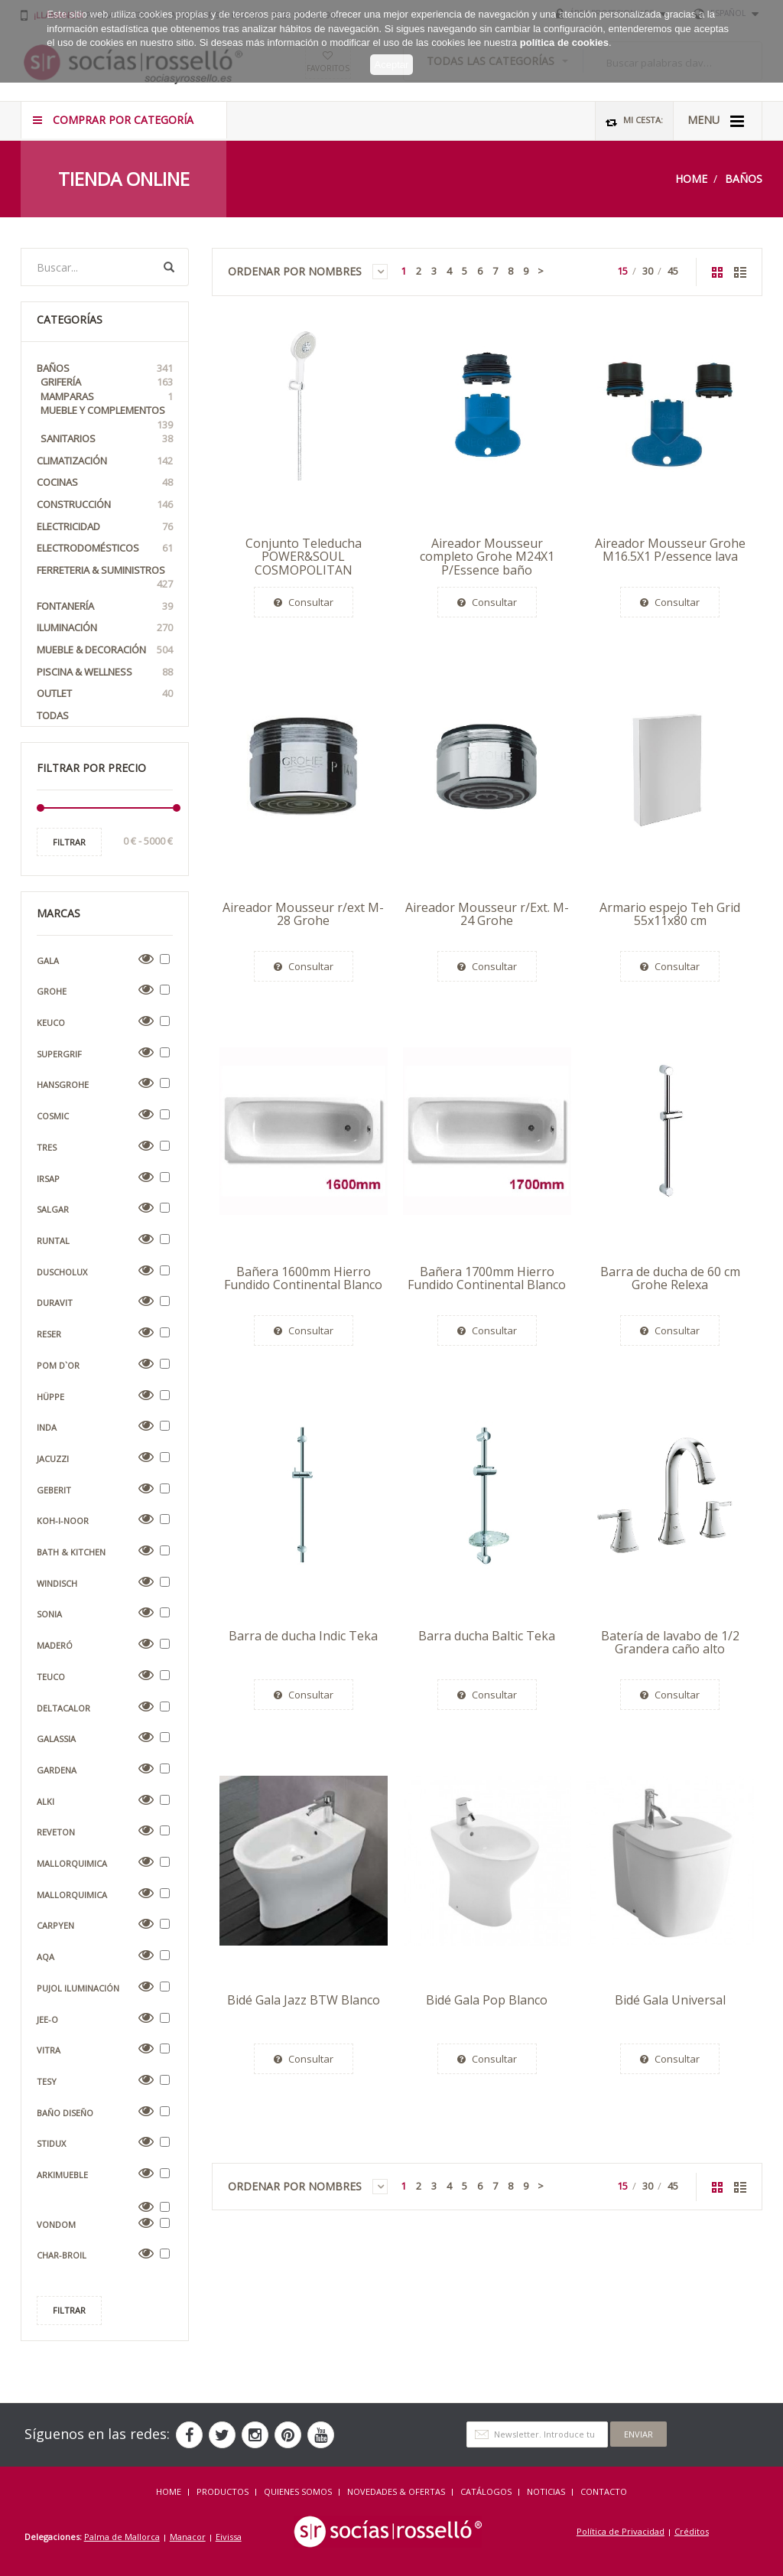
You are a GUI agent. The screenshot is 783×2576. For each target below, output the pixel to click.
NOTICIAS (546, 2491)
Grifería (107, 382)
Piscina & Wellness (105, 672)
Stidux (51, 2143)
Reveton (56, 1832)
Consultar (303, 602)
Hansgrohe (63, 1084)
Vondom (56, 2224)
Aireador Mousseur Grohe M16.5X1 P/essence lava (670, 550)
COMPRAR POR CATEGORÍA (113, 119)
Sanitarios (107, 439)
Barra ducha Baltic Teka (486, 1635)
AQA (45, 1956)
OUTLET (105, 693)
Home (691, 178)
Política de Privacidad (620, 2531)
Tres (47, 1147)
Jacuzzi (53, 1458)
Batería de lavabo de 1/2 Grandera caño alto (670, 1642)
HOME (168, 2491)
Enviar (638, 2434)
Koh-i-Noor (63, 1520)
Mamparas (107, 396)
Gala (48, 960)
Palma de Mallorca (122, 2536)
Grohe (52, 991)
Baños (743, 178)
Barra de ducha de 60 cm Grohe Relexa (670, 1278)
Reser (49, 1334)
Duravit (55, 1302)
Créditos (691, 2531)
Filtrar (69, 842)
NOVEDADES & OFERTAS (396, 2491)
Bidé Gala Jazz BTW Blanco (303, 1999)
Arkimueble (62, 2174)
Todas (53, 715)
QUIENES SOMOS (298, 2491)
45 (673, 271)
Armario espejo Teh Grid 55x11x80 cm (669, 914)
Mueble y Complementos (107, 417)
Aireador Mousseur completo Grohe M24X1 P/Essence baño (487, 556)
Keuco (51, 1022)
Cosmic (53, 1116)
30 (647, 271)
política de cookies (564, 36)
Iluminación (105, 627)
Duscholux (62, 1272)
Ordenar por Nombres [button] (308, 271)
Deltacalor (63, 1708)
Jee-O (47, 2019)
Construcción (105, 504)
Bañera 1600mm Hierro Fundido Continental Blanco (303, 1278)
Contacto (603, 2491)
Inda (47, 1427)
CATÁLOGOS (486, 2491)
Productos (223, 2491)
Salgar (53, 1209)
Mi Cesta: (634, 120)
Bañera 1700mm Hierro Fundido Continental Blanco (487, 1278)
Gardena (56, 1770)
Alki (45, 1801)
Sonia (49, 1614)
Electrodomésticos (105, 548)
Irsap (48, 1178)
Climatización (105, 461)
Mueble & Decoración (105, 650)
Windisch (57, 1583)
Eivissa (229, 2536)
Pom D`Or (58, 1365)
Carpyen (55, 1925)
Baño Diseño (65, 2112)
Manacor (188, 2536)
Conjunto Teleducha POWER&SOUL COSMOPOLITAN (303, 556)
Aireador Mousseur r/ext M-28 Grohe (303, 914)
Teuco (51, 1676)
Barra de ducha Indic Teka (303, 1635)
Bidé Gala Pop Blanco (486, 1999)
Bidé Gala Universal (670, 1999)
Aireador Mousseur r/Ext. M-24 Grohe (487, 914)
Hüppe (50, 1396)
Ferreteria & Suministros (105, 577)
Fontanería (105, 606)
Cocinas (105, 482)
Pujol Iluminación (78, 1988)
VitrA (48, 2050)
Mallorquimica (72, 1863)
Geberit (54, 1490)
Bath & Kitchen (71, 1552)
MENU (715, 120)
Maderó (55, 1645)
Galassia (56, 1738)
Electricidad (105, 526)
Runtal (53, 1240)
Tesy (47, 2081)
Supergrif (59, 1054)
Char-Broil (61, 2255)
